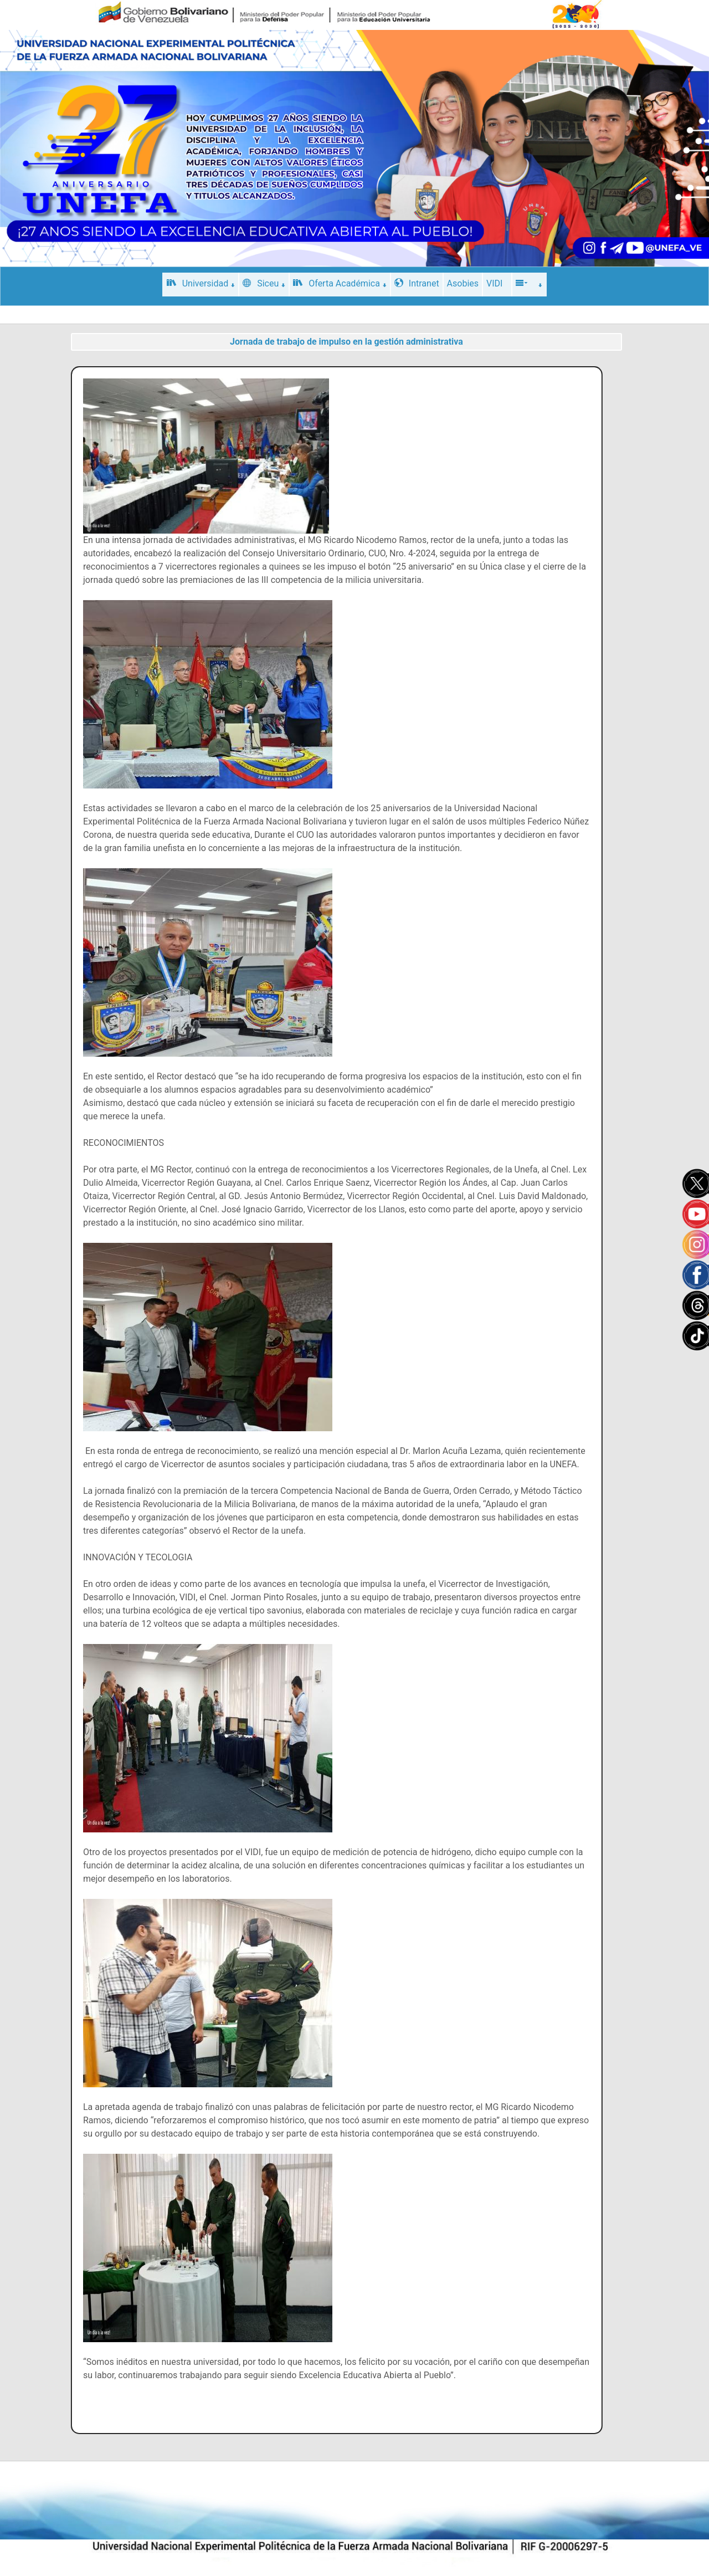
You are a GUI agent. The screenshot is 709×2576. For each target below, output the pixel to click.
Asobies (463, 283)
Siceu (264, 283)
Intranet (416, 283)
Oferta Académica (340, 283)
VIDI (494, 283)
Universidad (201, 283)
